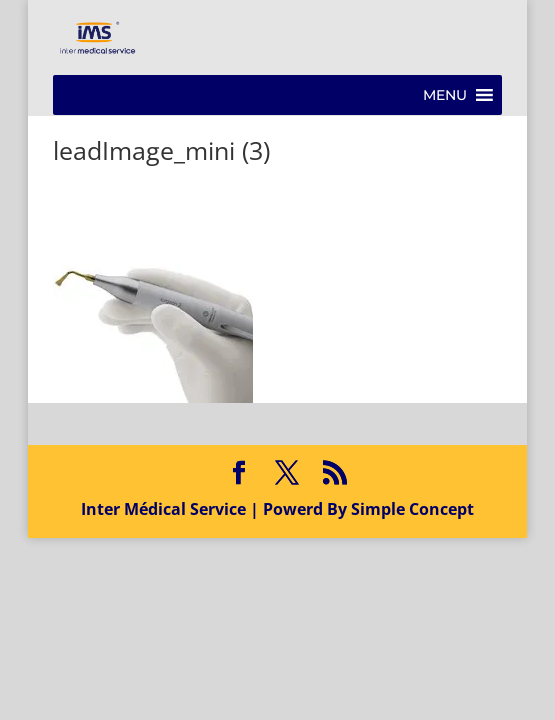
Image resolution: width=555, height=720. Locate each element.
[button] (445, 95)
